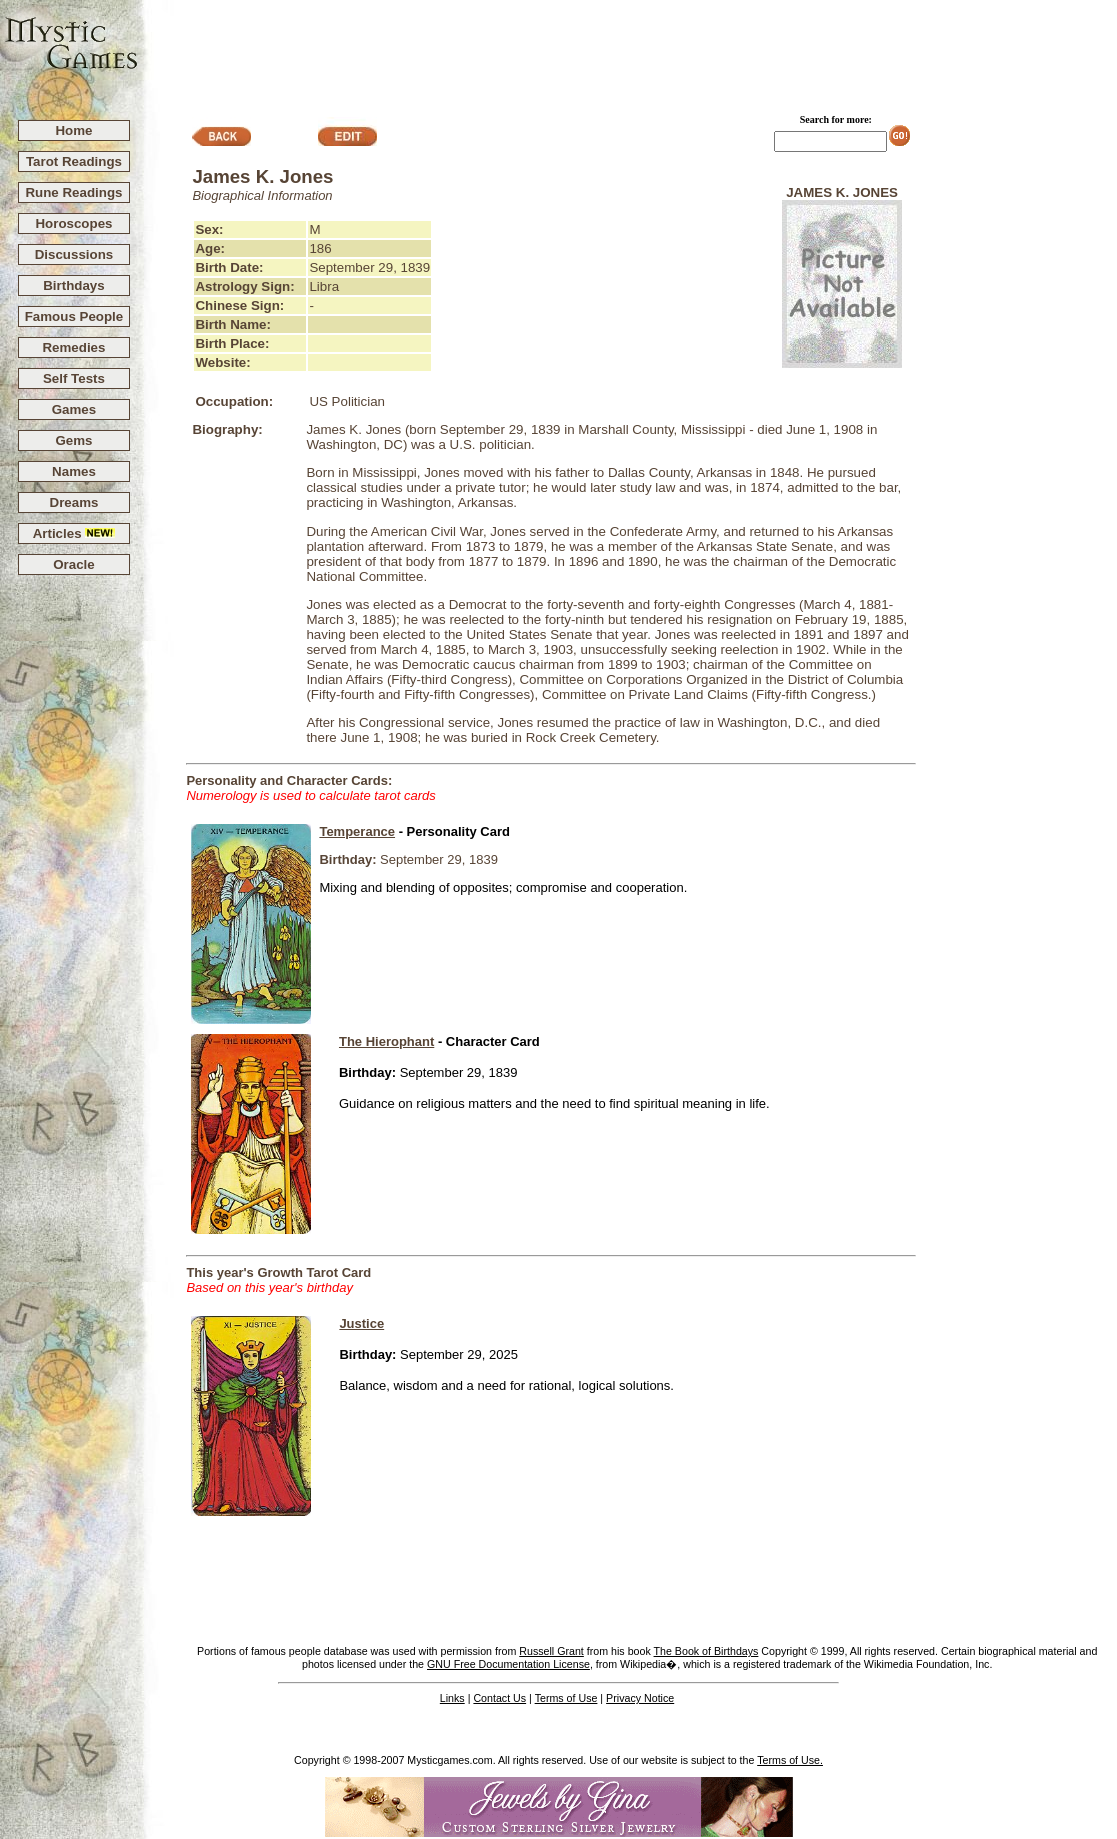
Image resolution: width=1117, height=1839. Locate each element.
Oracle (74, 564)
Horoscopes (73, 223)
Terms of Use (566, 1698)
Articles (74, 533)
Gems (73, 440)
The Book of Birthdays (706, 1651)
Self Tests (74, 378)
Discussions (74, 254)
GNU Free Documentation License (508, 1664)
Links (452, 1698)
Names (74, 471)
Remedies (73, 347)
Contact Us (499, 1698)
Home (73, 130)
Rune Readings (73, 192)
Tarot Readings (74, 161)
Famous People (74, 316)
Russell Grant (551, 1651)
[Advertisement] (628, 51)
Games (74, 409)
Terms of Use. (790, 1760)
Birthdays (73, 285)
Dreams (74, 502)
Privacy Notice (640, 1698)
